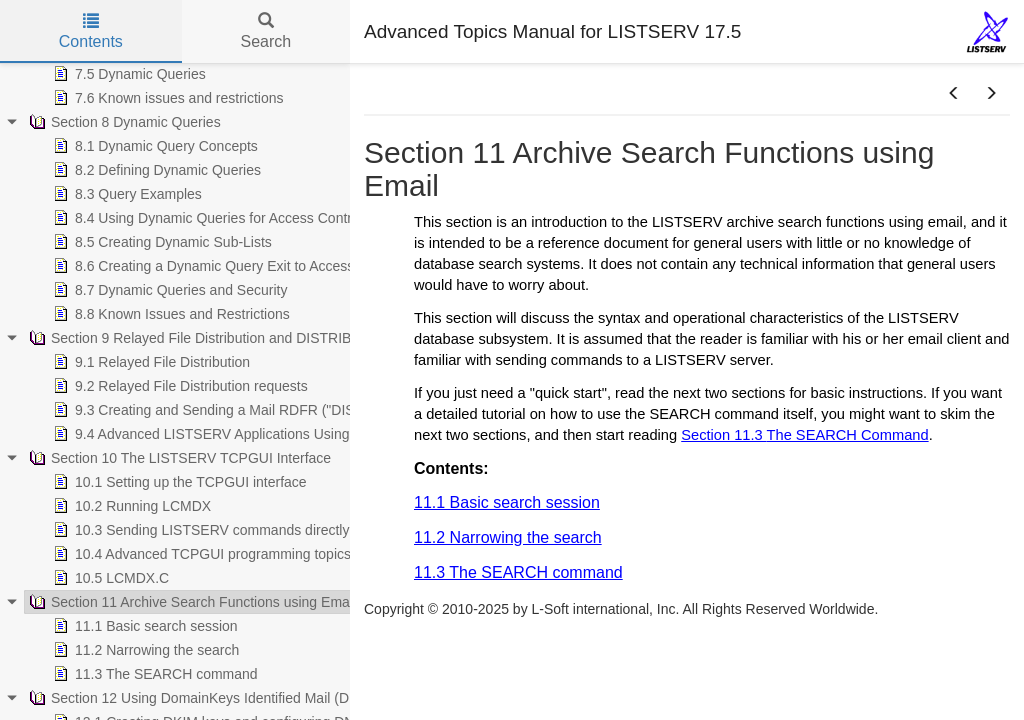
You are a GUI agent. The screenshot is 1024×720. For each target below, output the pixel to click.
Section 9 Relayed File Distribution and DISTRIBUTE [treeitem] (202, 338)
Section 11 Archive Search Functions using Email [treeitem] (190, 602)
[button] (954, 94)
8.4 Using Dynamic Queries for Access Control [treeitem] (206, 218)
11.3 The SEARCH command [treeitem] (153, 674)
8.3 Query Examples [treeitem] (125, 194)
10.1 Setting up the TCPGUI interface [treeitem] (178, 482)
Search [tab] (265, 31)
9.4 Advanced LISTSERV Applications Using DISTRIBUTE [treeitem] (243, 434)
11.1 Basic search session (507, 502)
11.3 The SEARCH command (518, 572)
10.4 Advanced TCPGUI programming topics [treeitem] (200, 554)
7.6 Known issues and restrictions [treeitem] (166, 98)
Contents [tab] (91, 31)
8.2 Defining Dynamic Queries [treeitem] (155, 170)
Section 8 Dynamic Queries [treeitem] (123, 122)
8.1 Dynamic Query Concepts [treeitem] (153, 146)
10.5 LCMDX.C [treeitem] (109, 578)
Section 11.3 (723, 435)
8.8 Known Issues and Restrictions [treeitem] (169, 314)
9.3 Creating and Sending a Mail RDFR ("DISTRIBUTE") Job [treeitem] (250, 410)
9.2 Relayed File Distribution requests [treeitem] (178, 386)
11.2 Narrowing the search (508, 537)
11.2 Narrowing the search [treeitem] (144, 650)
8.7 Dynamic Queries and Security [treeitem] (168, 290)
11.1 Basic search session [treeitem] (143, 626)
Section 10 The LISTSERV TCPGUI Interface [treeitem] (178, 458)
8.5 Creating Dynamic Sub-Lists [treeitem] (160, 242)
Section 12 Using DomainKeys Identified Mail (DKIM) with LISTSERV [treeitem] (252, 698)
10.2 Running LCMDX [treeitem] (130, 506)
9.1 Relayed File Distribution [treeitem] (149, 362)
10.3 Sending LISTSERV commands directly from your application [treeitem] (266, 530)
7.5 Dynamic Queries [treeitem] (127, 74)
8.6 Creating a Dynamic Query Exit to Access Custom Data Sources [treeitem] (272, 266)
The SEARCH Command (848, 435)
